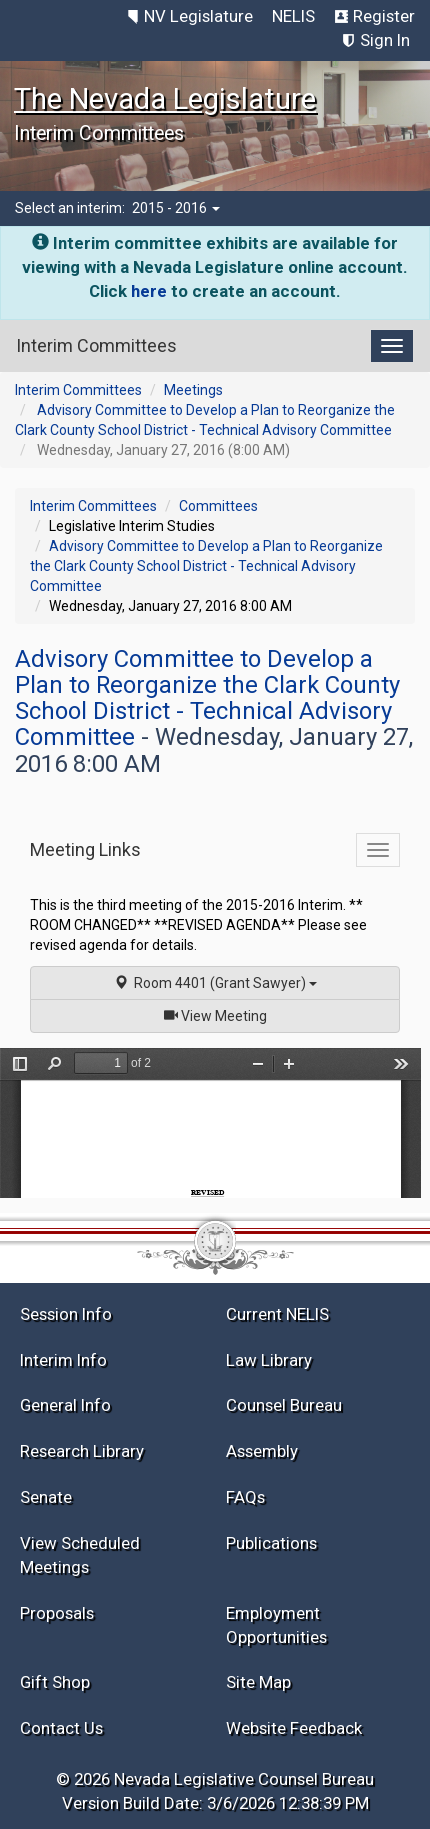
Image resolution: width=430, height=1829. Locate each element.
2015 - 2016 (176, 208)
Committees (218, 506)
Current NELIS (277, 1314)
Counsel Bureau (284, 1405)
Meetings (193, 390)
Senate (46, 1497)
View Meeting (222, 1014)
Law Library (269, 1360)
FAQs (245, 1497)
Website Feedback (294, 1728)
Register (384, 16)
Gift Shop (55, 1682)
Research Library (82, 1451)
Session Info (66, 1314)
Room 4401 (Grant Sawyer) (215, 983)
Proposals (57, 1613)
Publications (271, 1543)
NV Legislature (198, 16)
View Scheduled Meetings (80, 1555)
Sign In (385, 40)
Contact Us (61, 1728)
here (149, 291)
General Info (65, 1405)
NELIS (293, 16)
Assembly (262, 1451)
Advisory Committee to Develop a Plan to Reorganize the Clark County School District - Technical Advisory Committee (206, 566)
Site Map (258, 1682)
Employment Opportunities (276, 1625)
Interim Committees (78, 390)
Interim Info (63, 1360)
